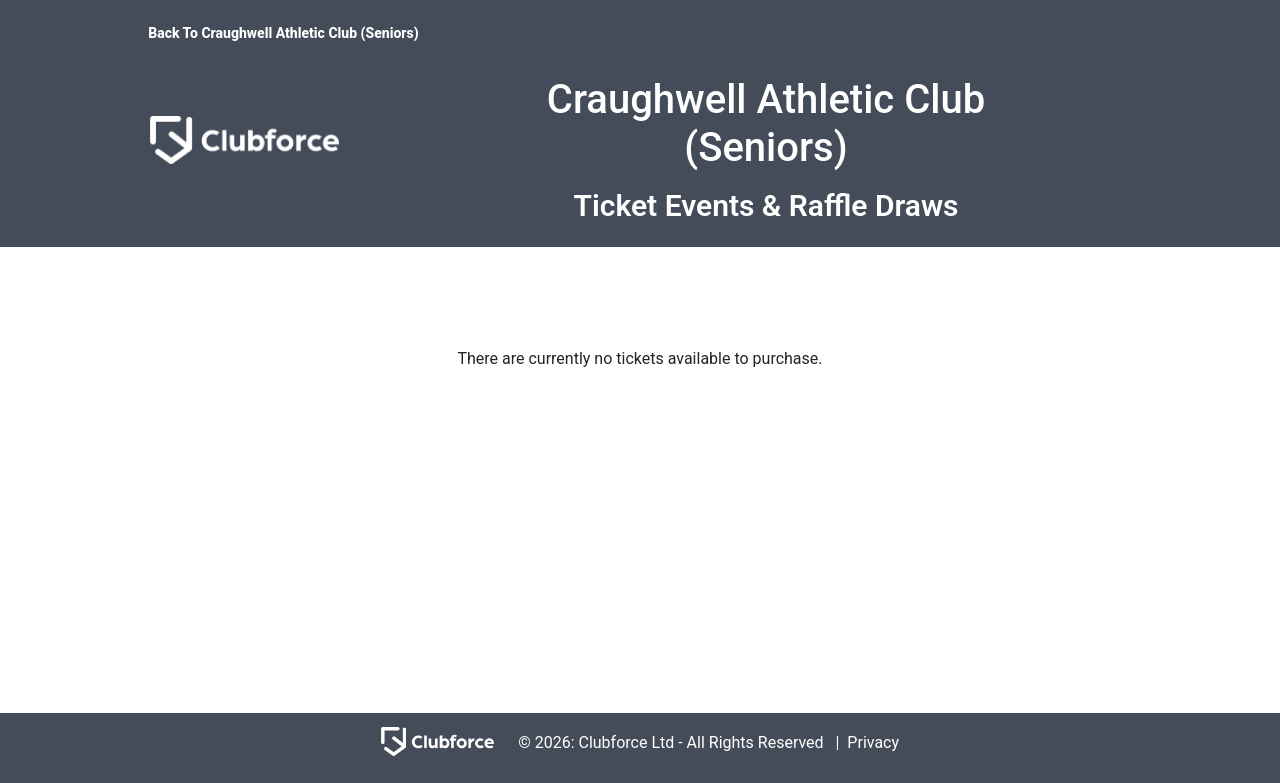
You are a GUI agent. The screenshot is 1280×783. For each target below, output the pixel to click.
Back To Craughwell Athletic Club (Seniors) (283, 33)
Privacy (873, 742)
